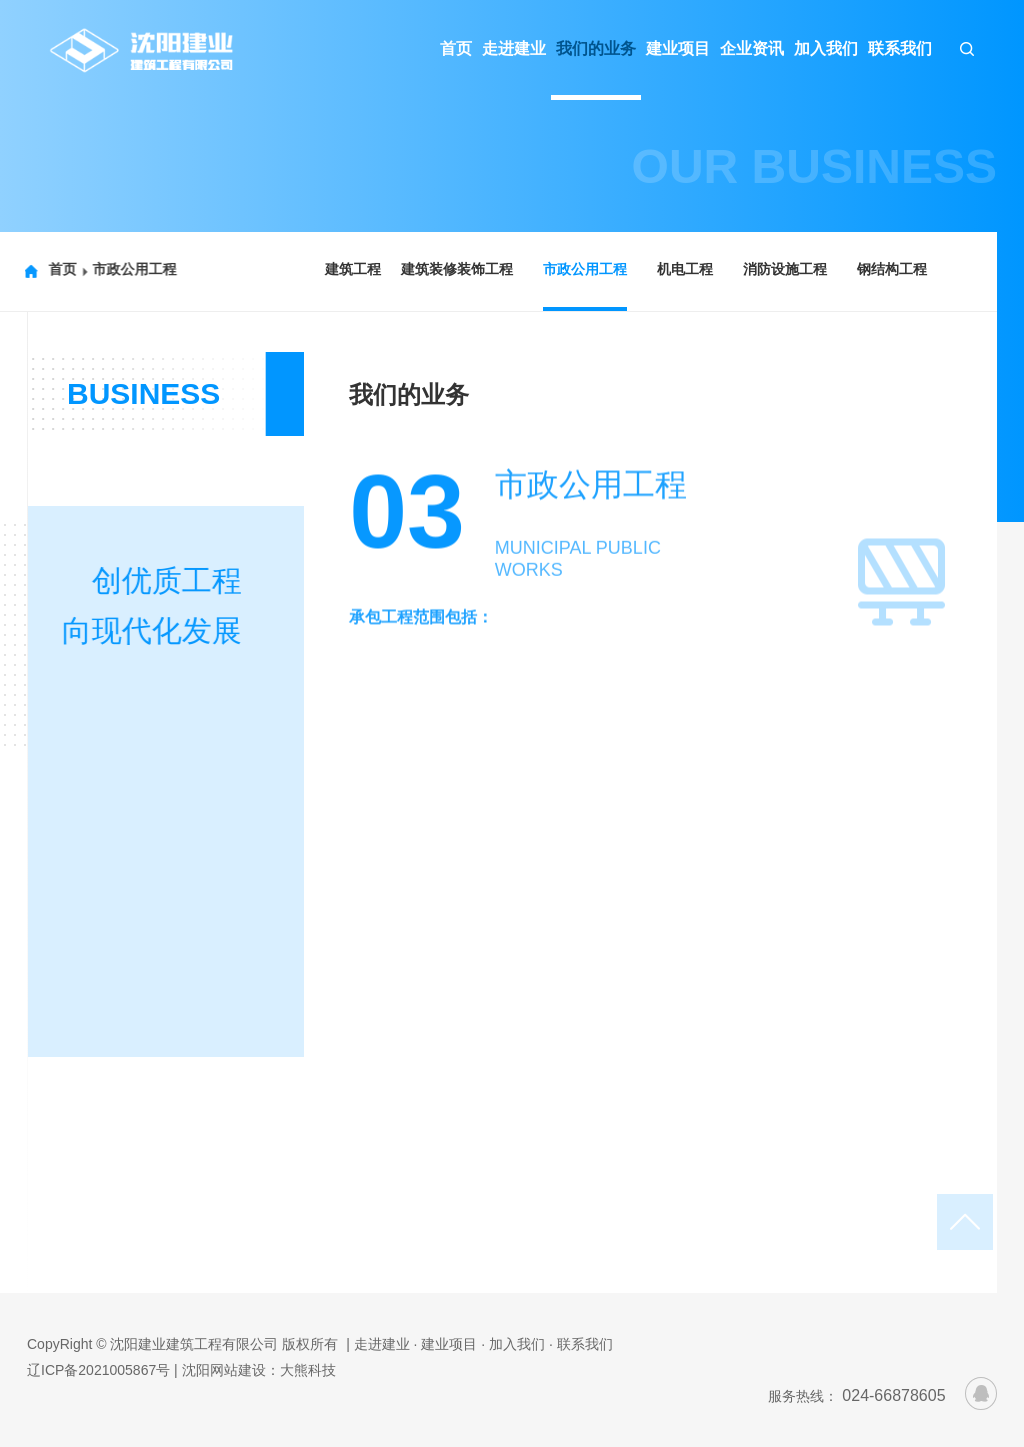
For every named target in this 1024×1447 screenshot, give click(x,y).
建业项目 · (453, 1344)
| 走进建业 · (381, 1344)
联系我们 (900, 48)
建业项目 (678, 48)
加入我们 (826, 48)
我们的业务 (596, 48)
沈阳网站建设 (224, 1370)
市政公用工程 (123, 269)
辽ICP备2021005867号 (98, 1370)
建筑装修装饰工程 (454, 269)
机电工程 (682, 269)
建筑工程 (350, 269)
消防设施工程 (782, 269)
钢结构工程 (889, 269)
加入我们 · (521, 1344)
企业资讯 (752, 48)
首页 (456, 48)
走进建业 (514, 48)
